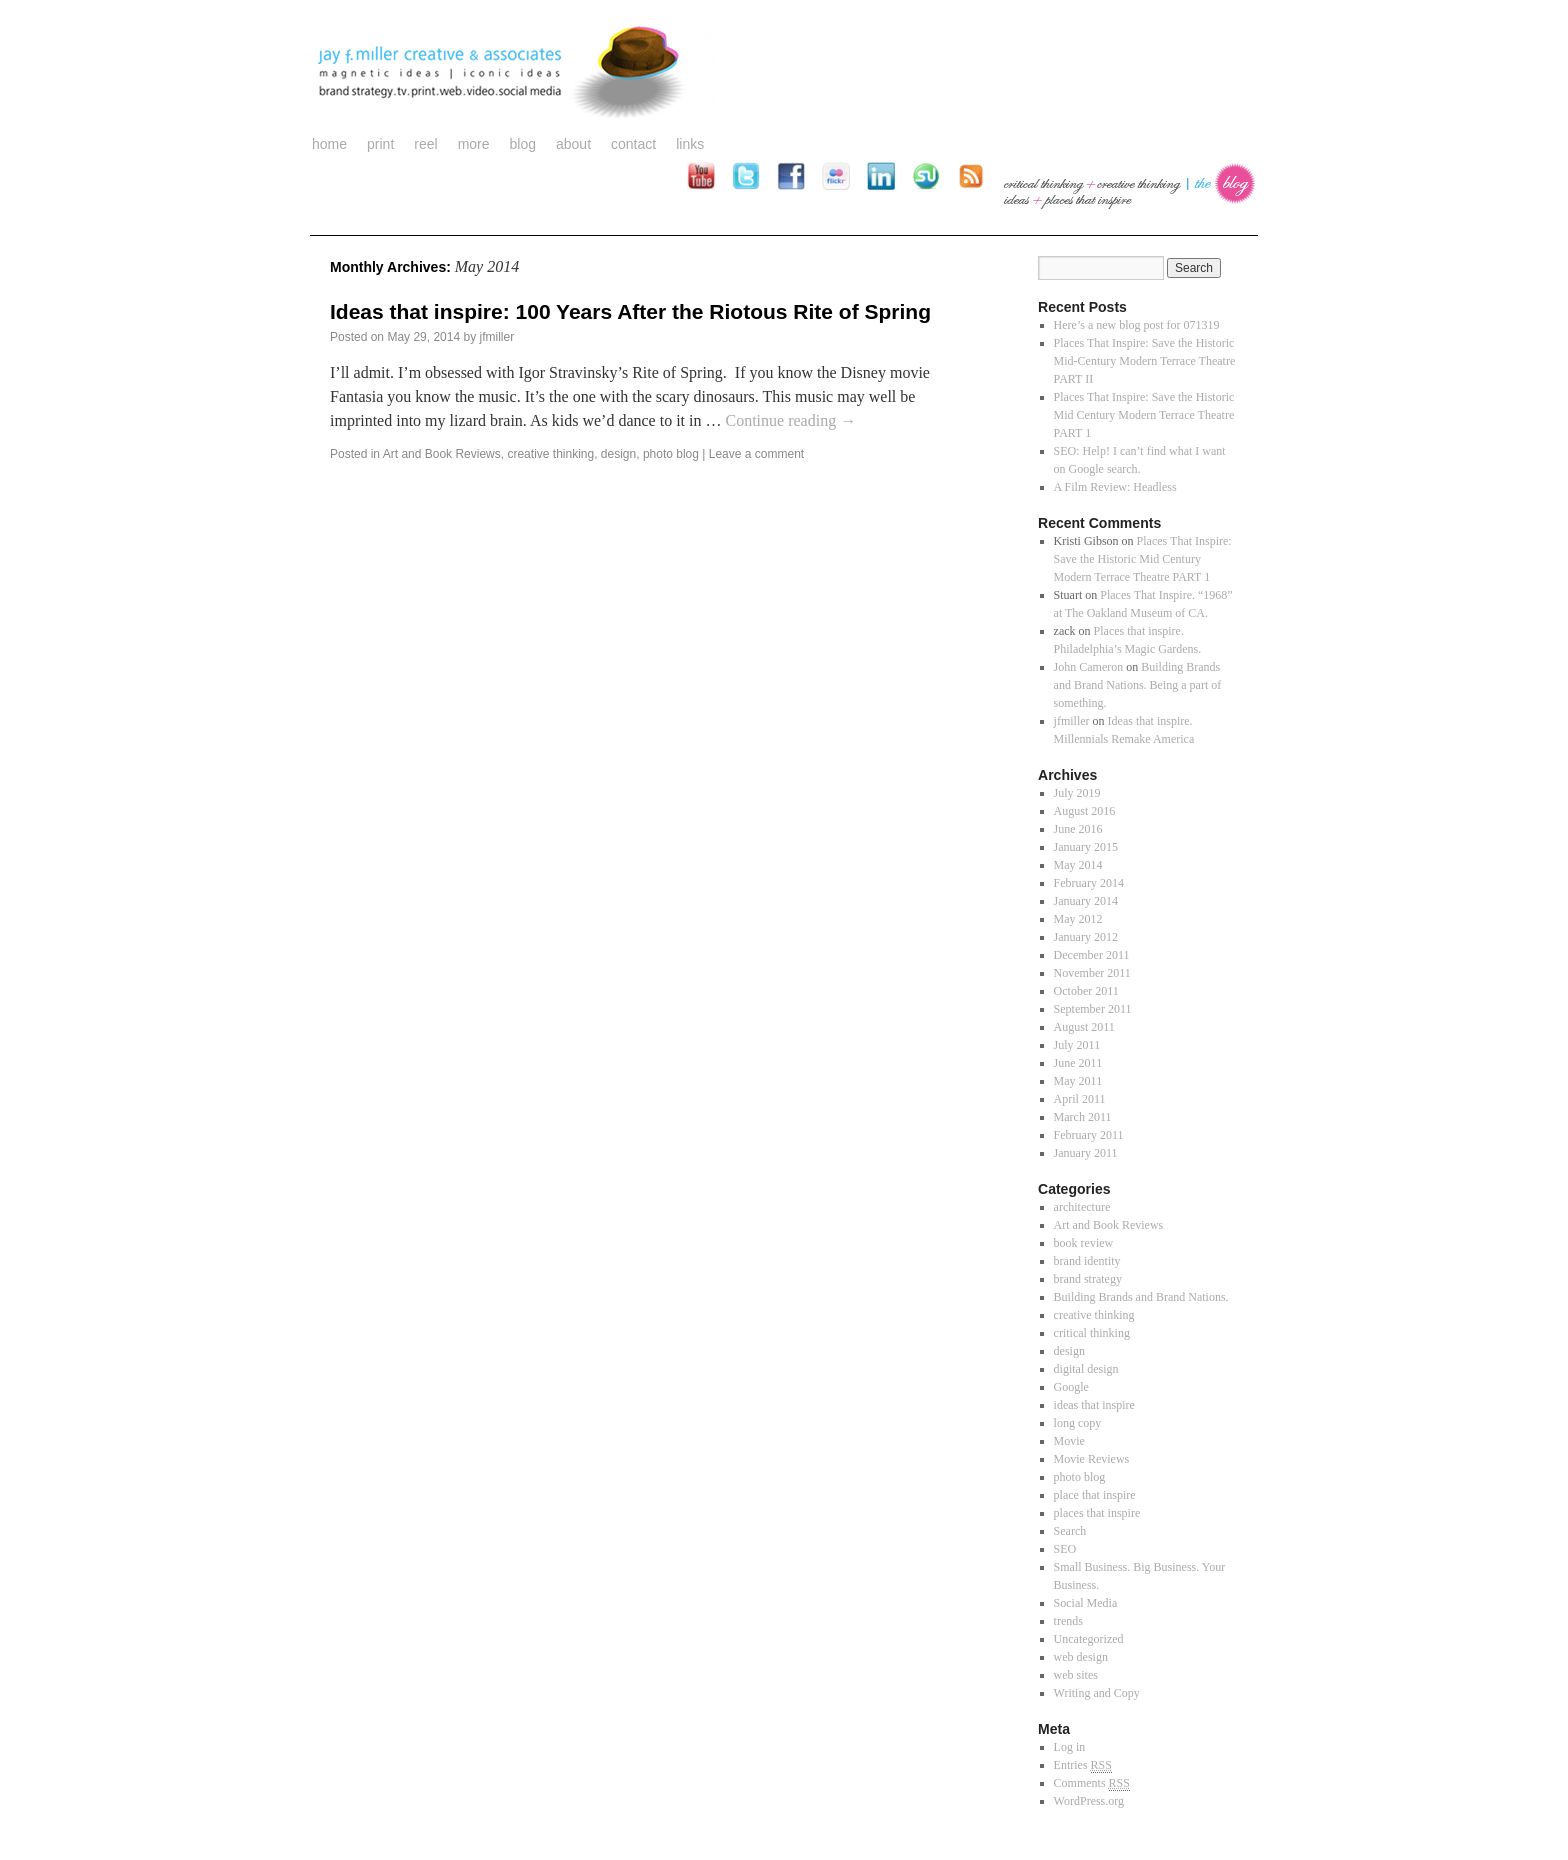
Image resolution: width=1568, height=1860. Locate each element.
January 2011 (1086, 1153)
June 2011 (1078, 1063)
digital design (1086, 1369)
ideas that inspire (1094, 1405)
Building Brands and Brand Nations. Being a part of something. (1138, 685)
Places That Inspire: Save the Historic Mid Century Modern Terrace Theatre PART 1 (1144, 415)
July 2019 (1077, 793)
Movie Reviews (1092, 1459)
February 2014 (1089, 883)
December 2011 (1092, 955)
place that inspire (1095, 1495)
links (690, 144)
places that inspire (1097, 1513)
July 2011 (1077, 1045)
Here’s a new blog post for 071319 (1137, 325)
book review (1084, 1243)
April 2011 (1080, 1099)
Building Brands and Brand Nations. (1141, 1297)
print (380, 144)
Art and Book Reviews (442, 454)
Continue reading (790, 420)
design (618, 454)
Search (1070, 1531)
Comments (1092, 1783)
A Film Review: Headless (1115, 487)
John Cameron (1089, 667)
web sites (1076, 1675)
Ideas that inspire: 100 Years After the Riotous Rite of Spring (630, 311)
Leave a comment (756, 454)
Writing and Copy (1097, 1693)
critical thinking (1092, 1333)
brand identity (1087, 1261)
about (573, 144)
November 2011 (1092, 973)
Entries (1083, 1765)
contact (633, 144)
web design (1081, 1657)
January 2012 (1086, 937)
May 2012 (1078, 919)
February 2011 (1089, 1135)
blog (523, 144)
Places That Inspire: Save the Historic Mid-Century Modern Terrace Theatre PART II (1145, 361)
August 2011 (1084, 1027)
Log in (1070, 1747)
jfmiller (496, 337)
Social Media (1086, 1603)
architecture (1082, 1207)
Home (329, 144)
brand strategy (1088, 1279)
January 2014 (1086, 901)
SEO (1065, 1549)
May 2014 (1078, 865)
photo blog (671, 454)
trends (1068, 1621)
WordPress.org (1089, 1801)
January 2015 (1086, 847)
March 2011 (1083, 1117)
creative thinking (550, 454)
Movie (1069, 1441)
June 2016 (1078, 829)
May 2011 (1078, 1081)
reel (425, 144)
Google (1071, 1387)
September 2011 (1093, 1009)
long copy (1078, 1423)
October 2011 (1086, 991)
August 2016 (1085, 811)
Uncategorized (1089, 1639)
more (474, 144)
